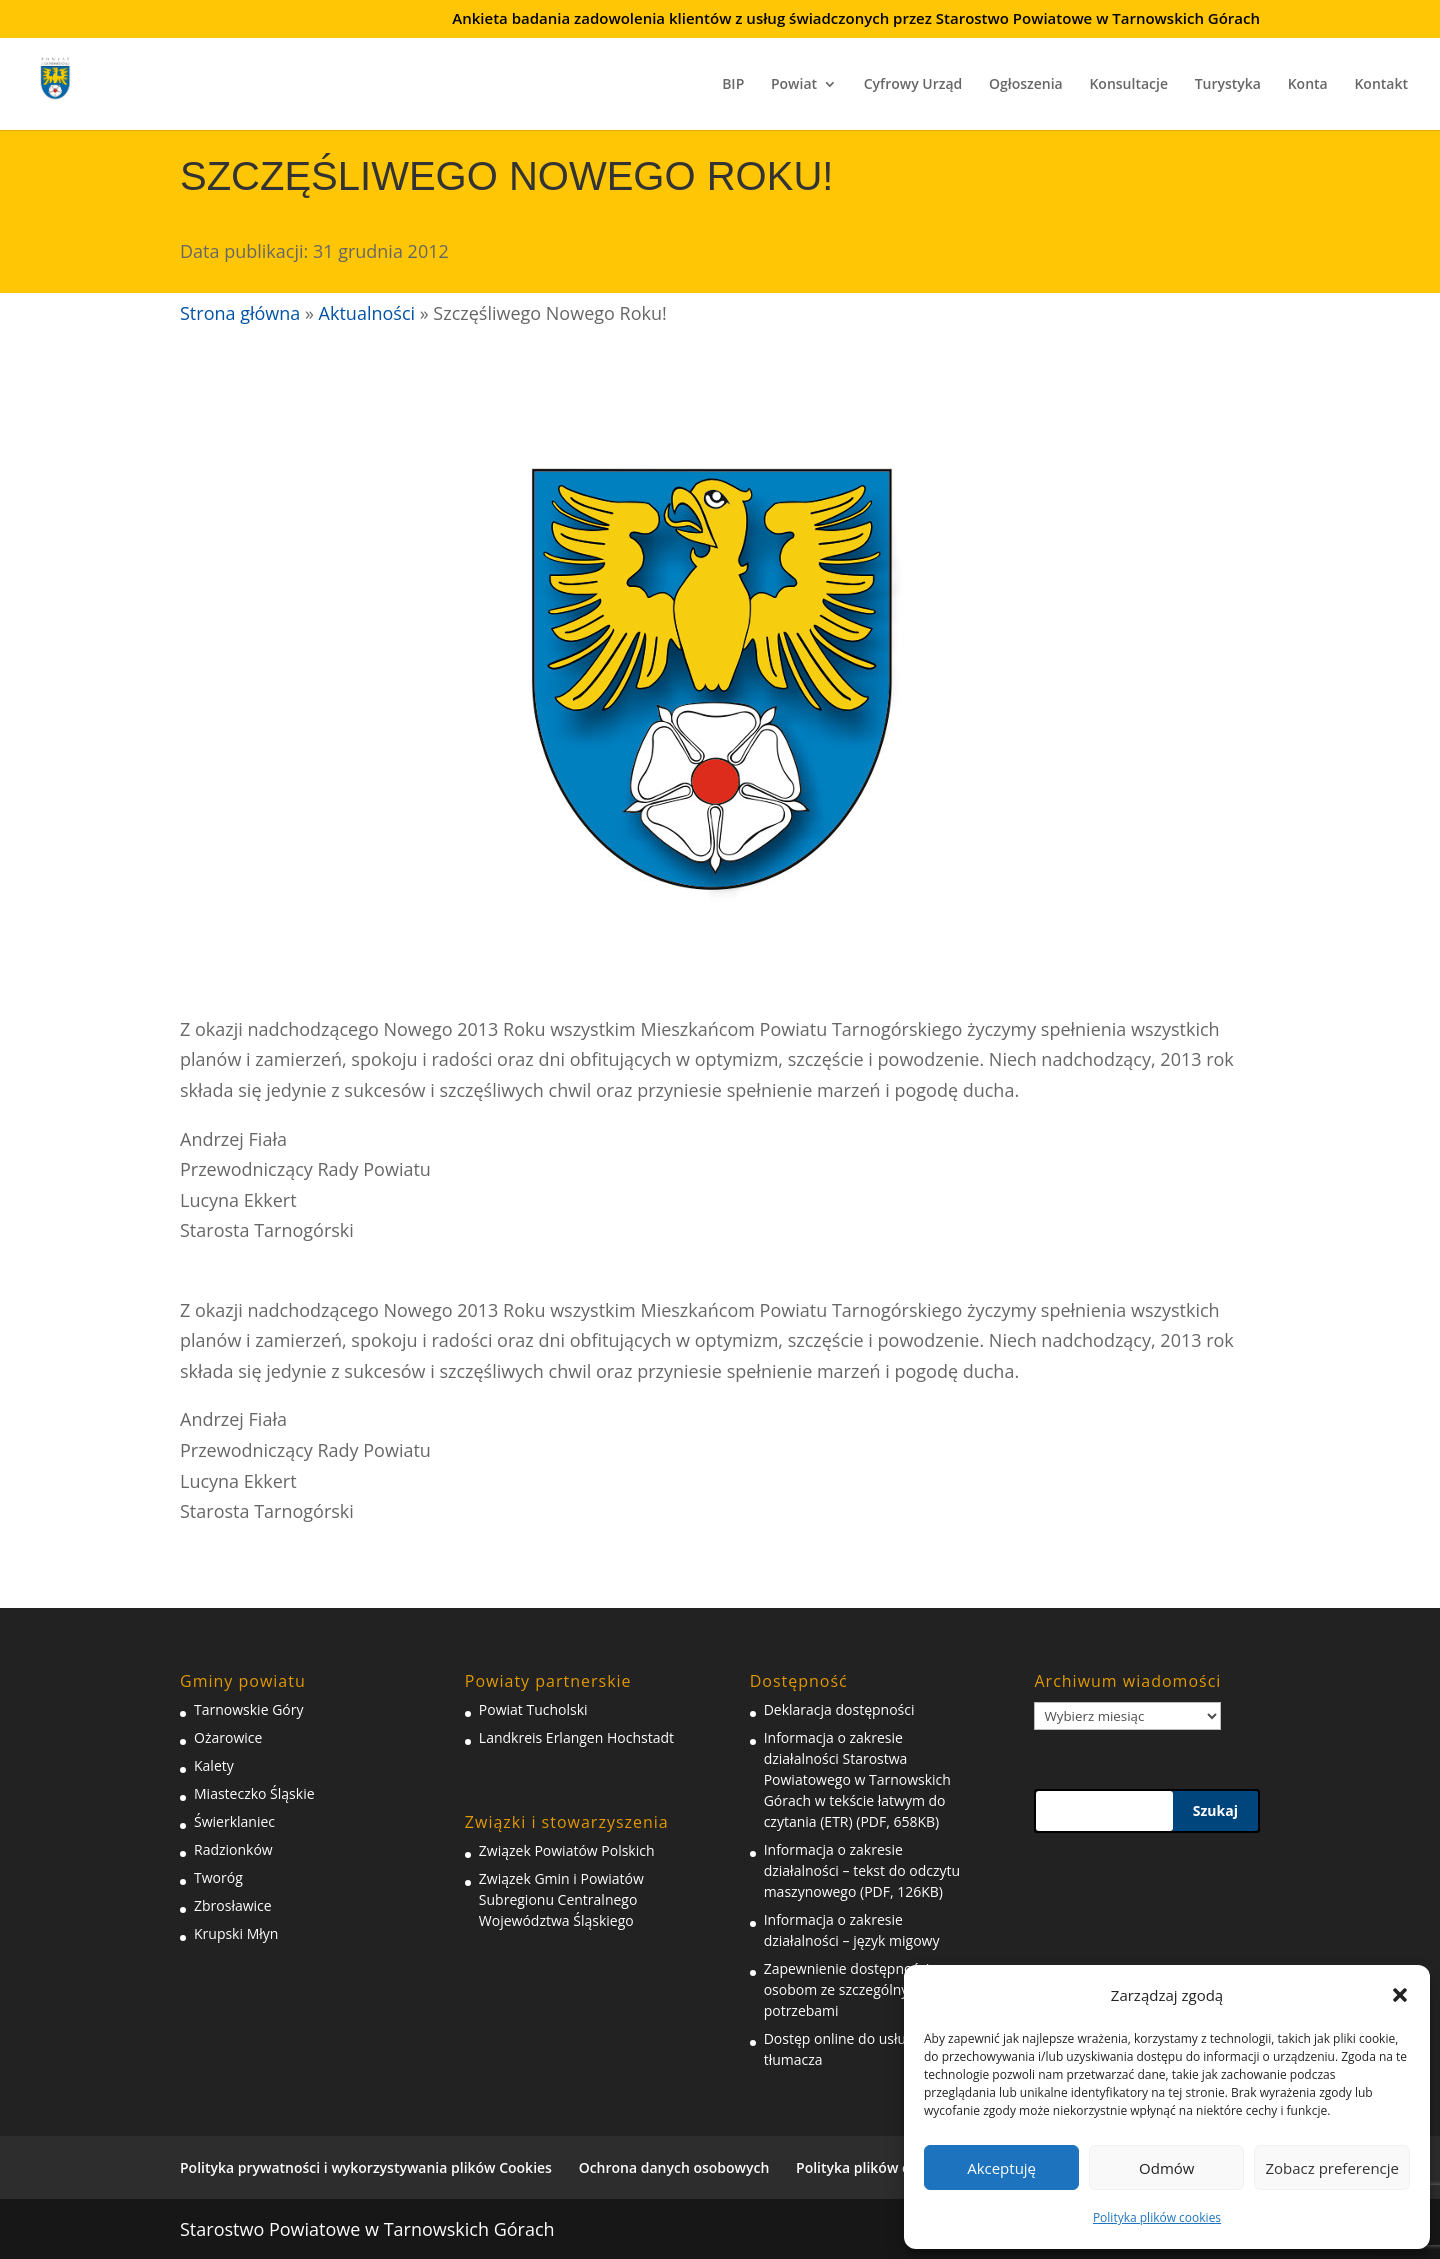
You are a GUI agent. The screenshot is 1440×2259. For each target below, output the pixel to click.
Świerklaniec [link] (234, 1821)
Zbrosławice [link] (233, 1905)
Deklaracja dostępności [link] (839, 1709)
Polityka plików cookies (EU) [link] (889, 2167)
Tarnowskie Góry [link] (248, 1709)
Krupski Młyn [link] (236, 1933)
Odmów (1166, 2168)
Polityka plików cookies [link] (1157, 2217)
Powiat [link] (794, 85)
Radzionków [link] (233, 1849)
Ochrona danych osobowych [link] (674, 2167)
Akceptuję (1001, 2168)
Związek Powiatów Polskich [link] (567, 1850)
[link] (68, 75)
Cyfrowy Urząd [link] (913, 85)
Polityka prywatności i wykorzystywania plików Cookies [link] (366, 2167)
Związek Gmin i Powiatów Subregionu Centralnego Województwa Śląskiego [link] (561, 1899)
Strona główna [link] (240, 313)
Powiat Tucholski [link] (533, 1709)
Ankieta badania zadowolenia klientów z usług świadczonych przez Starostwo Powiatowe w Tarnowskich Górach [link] (856, 19)
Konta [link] (1308, 85)
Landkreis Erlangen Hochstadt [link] (576, 1737)
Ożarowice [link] (228, 1737)
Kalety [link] (214, 1765)
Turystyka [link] (1228, 85)
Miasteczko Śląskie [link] (254, 1793)
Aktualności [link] (367, 313)
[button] (1400, 1995)
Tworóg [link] (218, 1877)
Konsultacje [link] (1128, 85)
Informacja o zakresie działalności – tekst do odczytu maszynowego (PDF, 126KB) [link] (862, 1870)
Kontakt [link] (1381, 85)
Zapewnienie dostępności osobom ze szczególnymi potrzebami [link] (847, 1989)
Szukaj (1215, 1810)
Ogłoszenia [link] (1026, 85)
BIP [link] (733, 85)
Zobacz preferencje (1332, 2168)
